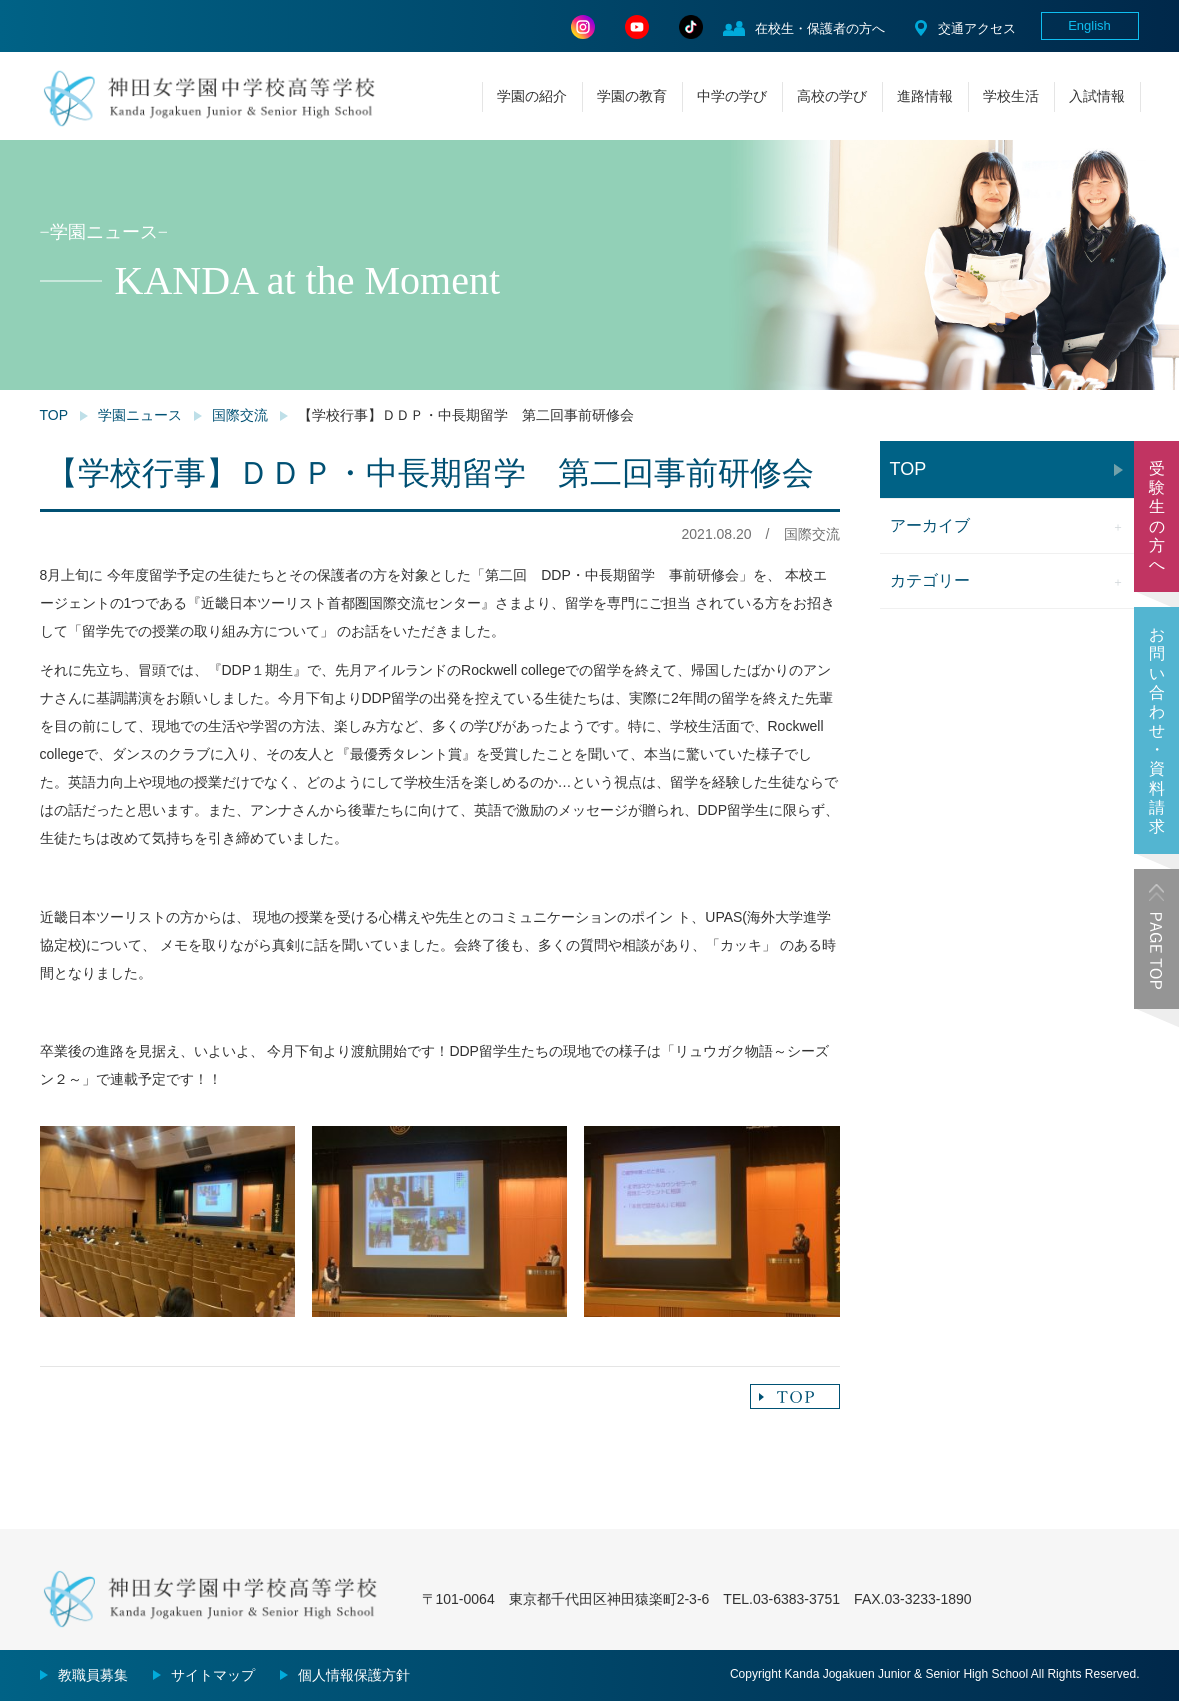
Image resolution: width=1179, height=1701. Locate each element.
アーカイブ (930, 525)
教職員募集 (93, 1675)
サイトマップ (213, 1675)
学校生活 (1011, 96)
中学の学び (732, 96)
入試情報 (1097, 96)
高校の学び (832, 96)
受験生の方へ (1157, 516)
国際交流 (240, 415)
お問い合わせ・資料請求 (1157, 730)
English (1089, 25)
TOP (54, 415)
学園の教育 (632, 96)
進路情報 (925, 96)
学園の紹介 (532, 96)
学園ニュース (140, 415)
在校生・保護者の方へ (820, 28)
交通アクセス (977, 28)
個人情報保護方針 (354, 1675)
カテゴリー (930, 580)
